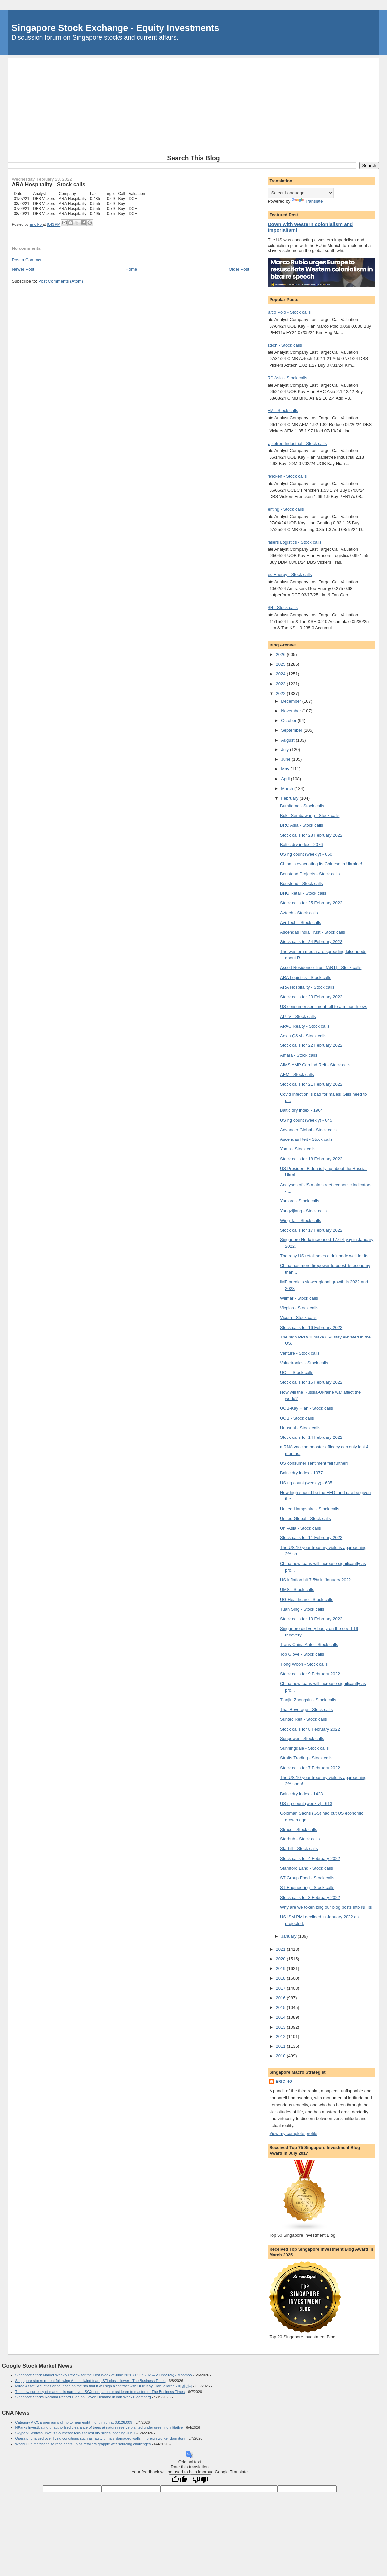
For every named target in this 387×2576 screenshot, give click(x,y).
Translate (307, 201)
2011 (281, 2046)
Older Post (239, 269)
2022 (281, 693)
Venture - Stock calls (300, 1353)
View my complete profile (293, 2133)
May (285, 768)
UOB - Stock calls (297, 1418)
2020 (281, 1958)
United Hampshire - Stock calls (309, 1508)
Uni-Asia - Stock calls (300, 1528)
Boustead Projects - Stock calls (310, 873)
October (289, 720)
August (288, 740)
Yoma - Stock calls (297, 1148)
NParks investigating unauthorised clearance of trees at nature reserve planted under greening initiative (99, 2427)
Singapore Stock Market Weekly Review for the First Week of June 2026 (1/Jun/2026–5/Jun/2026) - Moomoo (103, 2375)
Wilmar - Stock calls (299, 1298)
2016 (281, 1997)
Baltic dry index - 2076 (301, 844)
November (291, 710)
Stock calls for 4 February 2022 (310, 1858)
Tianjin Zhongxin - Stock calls (308, 1699)
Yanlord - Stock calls (299, 1200)
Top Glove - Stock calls (302, 1654)
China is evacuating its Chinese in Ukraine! (321, 863)
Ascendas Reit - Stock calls (306, 1139)
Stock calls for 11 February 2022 (311, 1537)
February (290, 798)
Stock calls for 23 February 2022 (311, 996)
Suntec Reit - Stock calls (303, 1719)
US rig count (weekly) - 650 (306, 854)
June (286, 759)
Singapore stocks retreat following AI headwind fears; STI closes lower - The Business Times (90, 2381)
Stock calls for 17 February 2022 (311, 1230)
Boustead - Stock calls (301, 883)
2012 (281, 2036)
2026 (281, 654)
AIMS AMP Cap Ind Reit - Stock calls (315, 1064)
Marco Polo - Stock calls (287, 312)
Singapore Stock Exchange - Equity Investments (115, 28)
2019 (281, 1968)
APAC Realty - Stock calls (305, 1026)
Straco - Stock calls (298, 1829)
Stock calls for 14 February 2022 (311, 1437)
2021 (281, 1949)
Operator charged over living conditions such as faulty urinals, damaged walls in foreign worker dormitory (100, 2438)
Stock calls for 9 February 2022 (310, 1673)
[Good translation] (179, 2479)
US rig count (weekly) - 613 (306, 1803)
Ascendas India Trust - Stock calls (312, 932)
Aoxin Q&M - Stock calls (303, 1035)
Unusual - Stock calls (300, 1427)
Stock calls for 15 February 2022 (311, 1382)
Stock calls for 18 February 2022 (311, 1158)
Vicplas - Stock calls (299, 1307)
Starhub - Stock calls (300, 1838)
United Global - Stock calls (305, 1518)
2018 (281, 1978)
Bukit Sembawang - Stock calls (309, 815)
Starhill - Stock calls (299, 1848)
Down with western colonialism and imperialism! (310, 227)
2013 (281, 2027)
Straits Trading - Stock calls (306, 1757)
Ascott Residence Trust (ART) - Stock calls (320, 967)
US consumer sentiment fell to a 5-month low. (323, 1006)
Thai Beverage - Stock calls (306, 1709)
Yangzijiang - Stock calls (303, 1210)
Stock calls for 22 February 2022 (311, 1045)
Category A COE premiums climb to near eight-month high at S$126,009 (73, 2422)
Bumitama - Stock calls (302, 805)
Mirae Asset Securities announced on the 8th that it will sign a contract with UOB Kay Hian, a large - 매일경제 (104, 2386)
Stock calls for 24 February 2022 (311, 941)
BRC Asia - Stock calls (285, 377)
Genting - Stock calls (284, 509)
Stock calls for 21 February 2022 (311, 1084)
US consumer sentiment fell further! (314, 1463)
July (285, 749)
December (291, 701)
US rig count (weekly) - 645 (306, 1120)
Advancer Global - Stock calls (308, 1129)
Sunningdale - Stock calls (304, 1748)
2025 (281, 664)
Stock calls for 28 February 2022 (311, 835)
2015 (281, 2007)
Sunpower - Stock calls (302, 1738)
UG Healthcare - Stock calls (306, 1599)
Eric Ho (284, 2081)
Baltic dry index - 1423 (301, 1793)
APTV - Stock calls (298, 1016)
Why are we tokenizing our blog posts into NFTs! (326, 1907)
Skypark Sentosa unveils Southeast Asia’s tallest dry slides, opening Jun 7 (75, 2433)
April (286, 778)
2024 (281, 673)
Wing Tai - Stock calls (300, 1220)
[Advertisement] (193, 104)
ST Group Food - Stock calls (307, 1877)
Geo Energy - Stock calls (288, 574)
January (289, 1936)
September (292, 730)
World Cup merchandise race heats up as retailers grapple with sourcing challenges (83, 2444)
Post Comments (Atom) (60, 281)
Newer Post (23, 269)
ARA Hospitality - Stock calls (307, 987)
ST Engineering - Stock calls (307, 1887)
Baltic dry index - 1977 (301, 1472)
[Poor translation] (200, 2479)
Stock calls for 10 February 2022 (311, 1618)
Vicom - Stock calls (298, 1317)
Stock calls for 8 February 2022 (310, 1729)
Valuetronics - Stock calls (304, 1362)
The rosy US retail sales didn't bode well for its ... (326, 1255)
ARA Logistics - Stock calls (305, 977)
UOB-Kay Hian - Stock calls (306, 1408)
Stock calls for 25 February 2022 (311, 902)
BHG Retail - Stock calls (303, 893)
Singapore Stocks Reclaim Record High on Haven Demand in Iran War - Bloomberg (83, 2397)
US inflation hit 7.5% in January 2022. (316, 1579)
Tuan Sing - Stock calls (302, 1609)
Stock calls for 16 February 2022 (311, 1327)
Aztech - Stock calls (283, 345)
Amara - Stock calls (298, 1055)
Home (131, 269)
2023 (281, 683)
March (287, 788)
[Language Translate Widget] (301, 193)
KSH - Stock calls (280, 607)
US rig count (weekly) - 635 (306, 1482)
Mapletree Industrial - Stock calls (295, 443)
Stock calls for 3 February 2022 (310, 1897)
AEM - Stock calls (281, 410)
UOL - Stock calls (296, 1372)
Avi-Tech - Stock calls (300, 922)
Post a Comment (28, 259)
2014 (281, 2017)
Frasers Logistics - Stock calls (292, 542)
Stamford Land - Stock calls (306, 1868)
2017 (281, 1988)
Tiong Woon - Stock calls (304, 1664)
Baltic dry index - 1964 (301, 1110)
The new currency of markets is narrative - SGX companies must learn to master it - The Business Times (100, 2392)
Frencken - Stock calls (285, 476)
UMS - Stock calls (297, 1589)
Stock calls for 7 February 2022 (310, 1767)
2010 (281, 2055)
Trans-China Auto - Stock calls (309, 1644)
